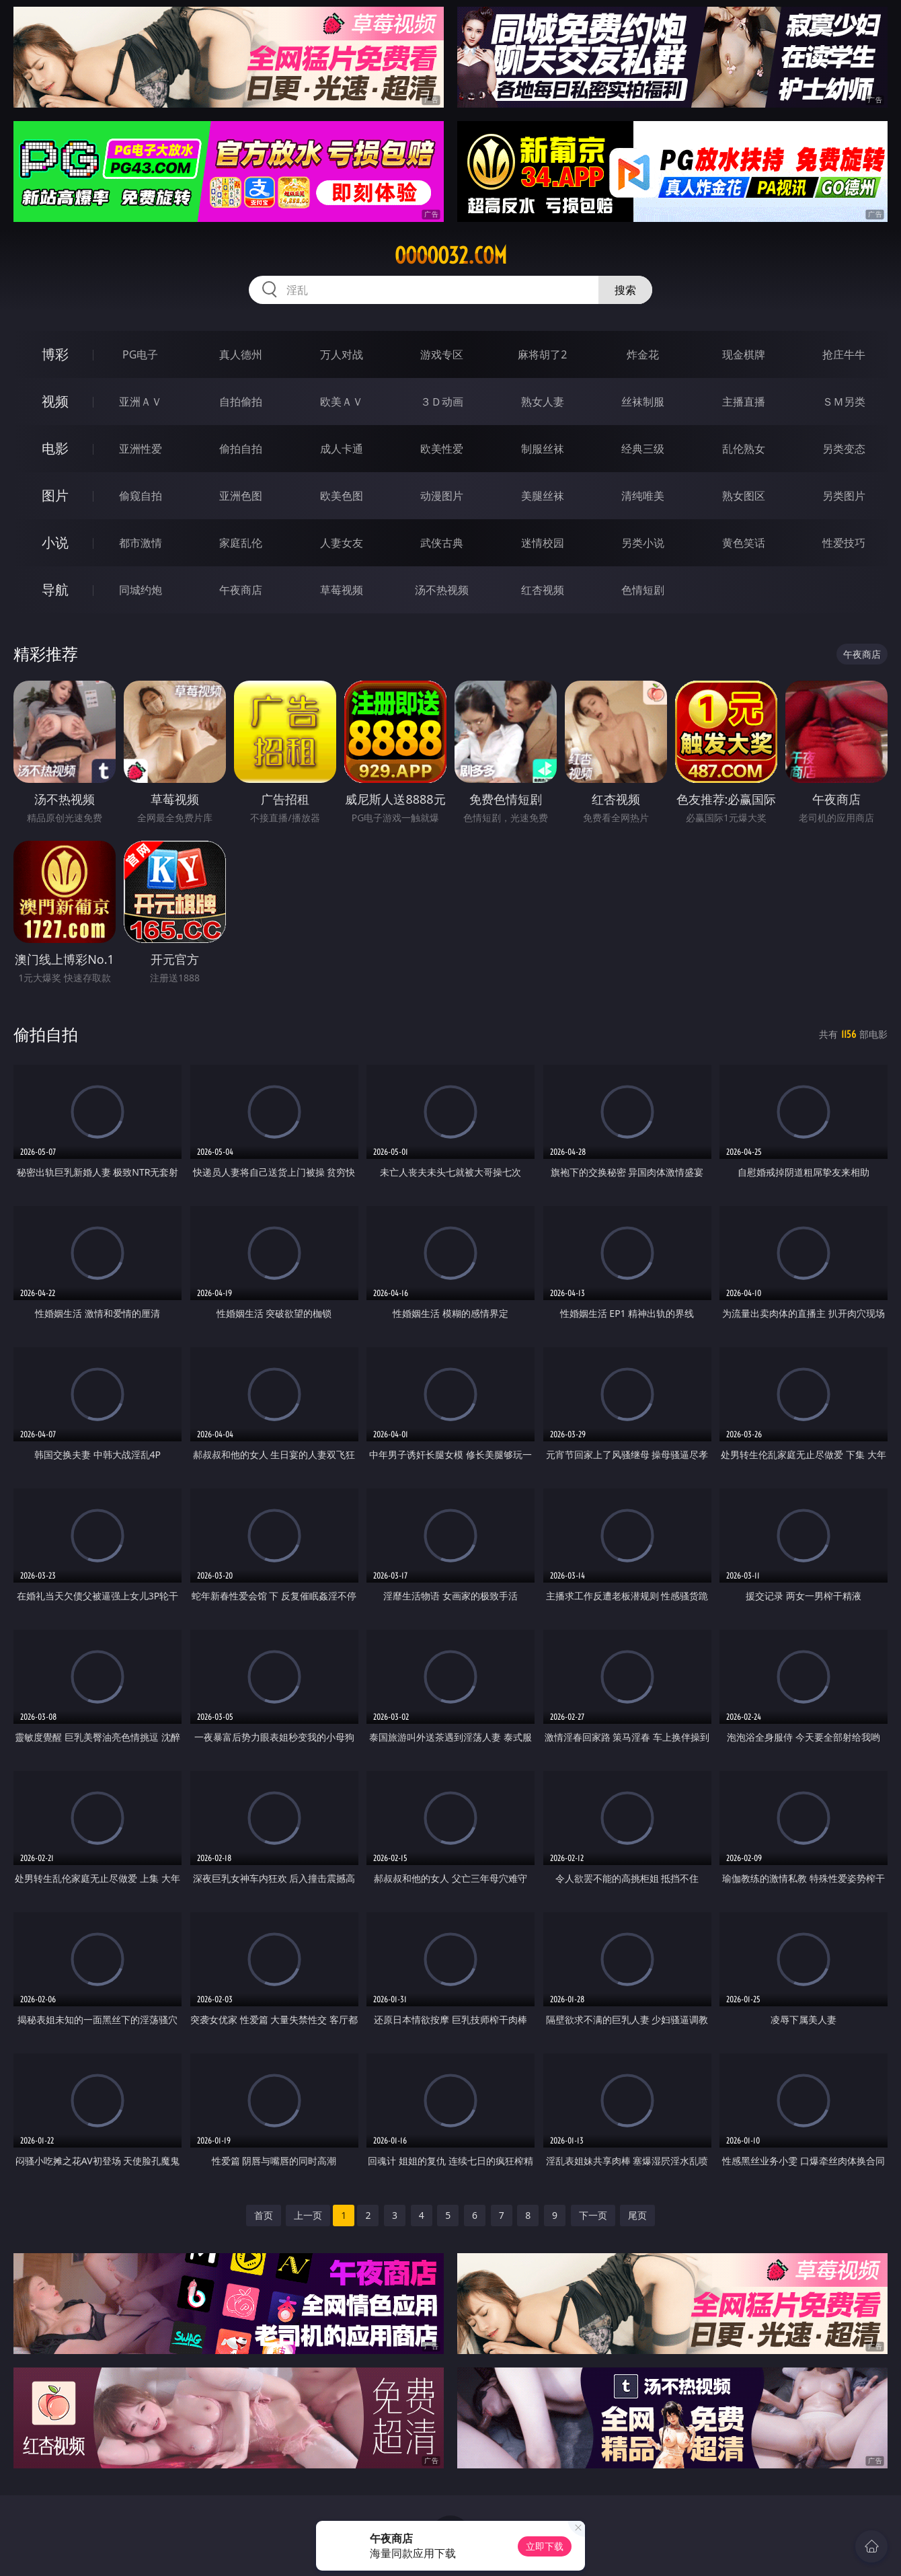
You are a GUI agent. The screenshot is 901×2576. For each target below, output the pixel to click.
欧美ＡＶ (341, 401)
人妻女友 (341, 542)
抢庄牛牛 (843, 354)
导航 (55, 589)
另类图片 (843, 495)
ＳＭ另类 (843, 401)
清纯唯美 (642, 495)
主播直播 (743, 401)
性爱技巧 (843, 542)
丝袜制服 (642, 401)
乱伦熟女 (743, 448)
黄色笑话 (743, 542)
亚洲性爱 (140, 448)
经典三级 (642, 448)
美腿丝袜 (542, 495)
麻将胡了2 (542, 354)
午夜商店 (240, 589)
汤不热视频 (442, 589)
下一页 (593, 2215)
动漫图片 (441, 495)
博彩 (55, 354)
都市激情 (140, 542)
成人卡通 (341, 448)
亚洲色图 (240, 495)
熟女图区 (743, 495)
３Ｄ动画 (441, 401)
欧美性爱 (441, 448)
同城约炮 (140, 589)
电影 (55, 448)
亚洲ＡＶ (140, 401)
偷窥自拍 (140, 495)
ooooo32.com (451, 255)
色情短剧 (642, 589)
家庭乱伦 (240, 542)
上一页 (308, 2215)
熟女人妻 (542, 401)
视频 (55, 401)
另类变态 (843, 448)
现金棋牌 (743, 354)
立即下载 (544, 2546)
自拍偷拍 (240, 401)
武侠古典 (441, 542)
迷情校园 (542, 542)
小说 (55, 542)
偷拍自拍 (240, 448)
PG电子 (140, 354)
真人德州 (240, 354)
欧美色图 (341, 495)
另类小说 (642, 542)
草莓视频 (341, 589)
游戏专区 (441, 354)
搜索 (625, 289)
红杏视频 (542, 589)
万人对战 (341, 354)
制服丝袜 (542, 448)
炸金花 (643, 354)
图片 (55, 495)
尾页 (637, 2215)
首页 (263, 2215)
